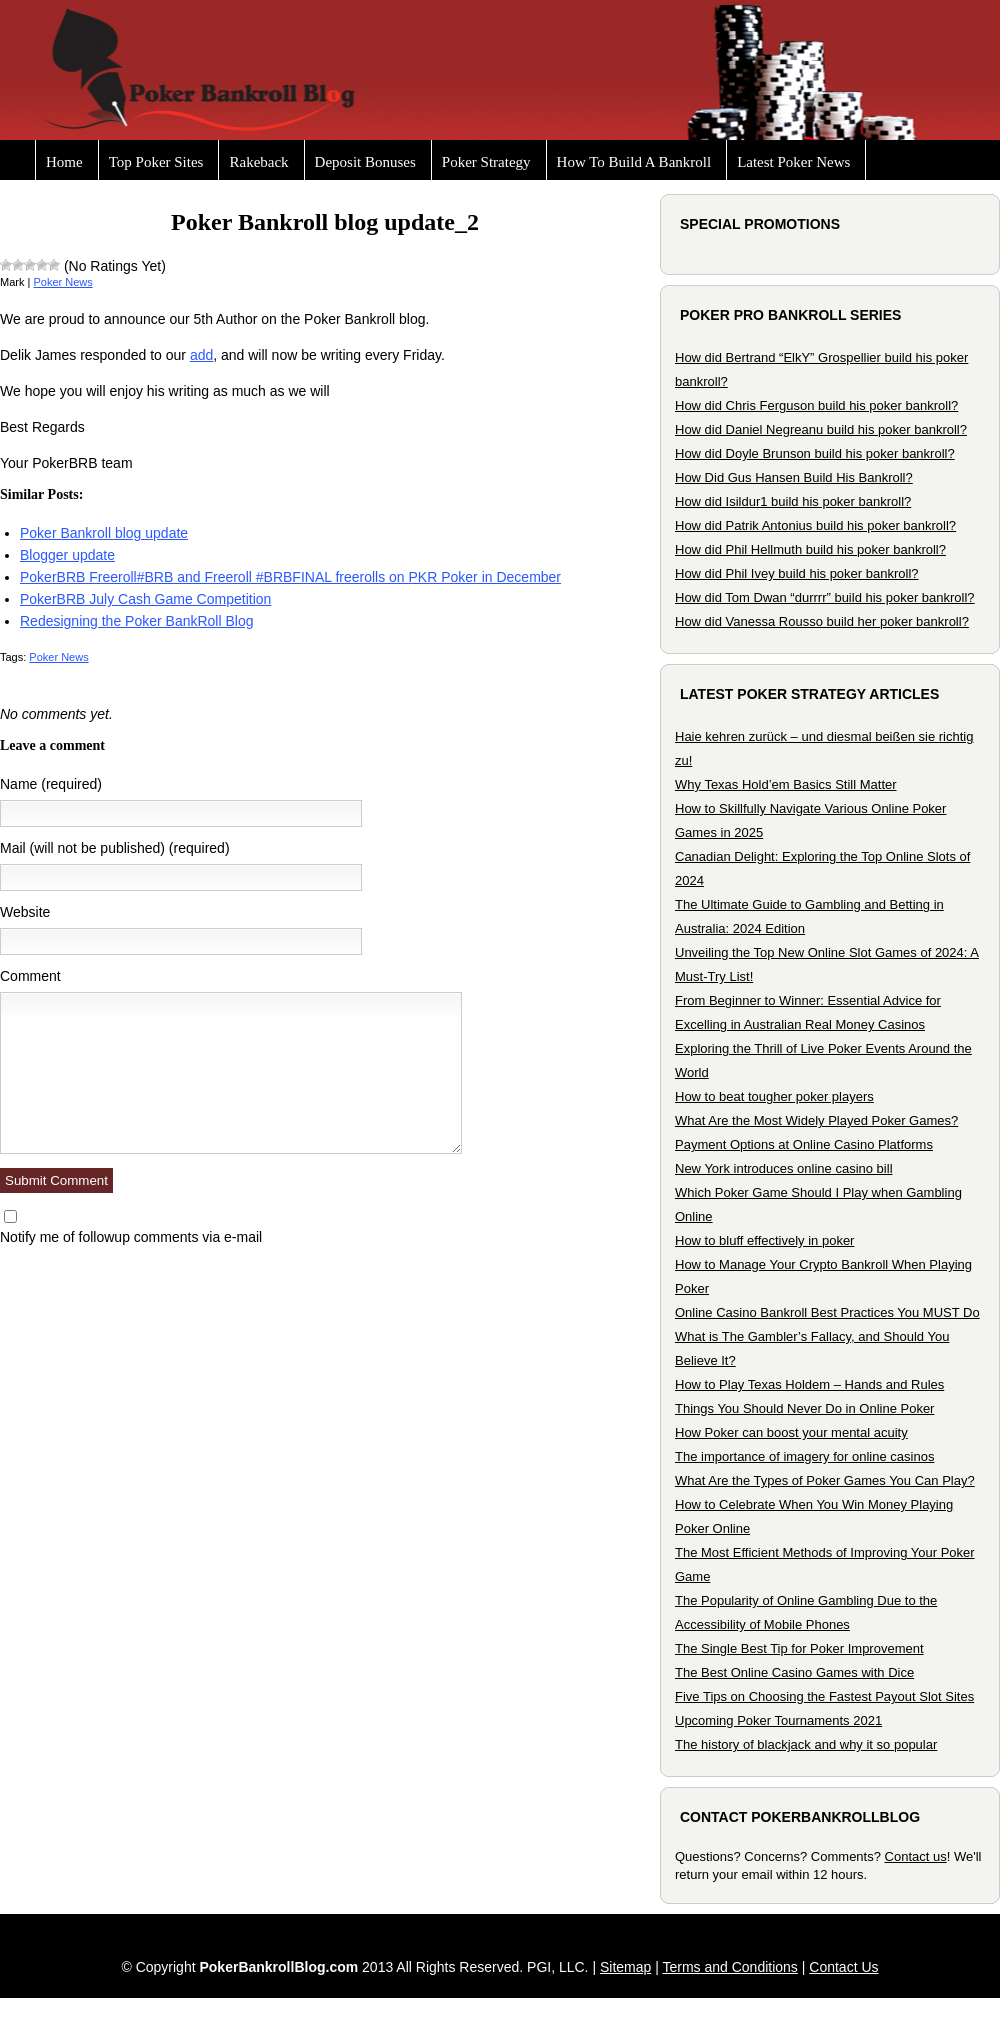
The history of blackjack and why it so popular (806, 1744)
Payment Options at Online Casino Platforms (804, 1144)
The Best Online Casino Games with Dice (794, 1672)
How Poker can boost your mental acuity (791, 1432)
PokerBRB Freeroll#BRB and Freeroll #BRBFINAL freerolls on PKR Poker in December (290, 577)
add (201, 355)
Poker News (62, 282)
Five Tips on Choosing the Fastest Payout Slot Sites (824, 1696)
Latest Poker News (793, 162)
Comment (30, 976)
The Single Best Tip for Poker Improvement (799, 1648)
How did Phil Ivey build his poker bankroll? (797, 573)
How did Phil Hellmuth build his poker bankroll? (810, 549)
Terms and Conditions (729, 1967)
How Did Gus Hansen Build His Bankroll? (794, 477)
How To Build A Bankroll (634, 162)
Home (64, 162)
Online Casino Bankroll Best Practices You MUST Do (827, 1312)
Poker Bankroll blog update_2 (325, 222)
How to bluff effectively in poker (764, 1240)
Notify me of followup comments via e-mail (131, 1237)
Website (25, 912)
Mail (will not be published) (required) (115, 848)
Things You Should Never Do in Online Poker (804, 1408)
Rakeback (258, 162)
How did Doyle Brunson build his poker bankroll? (815, 453)
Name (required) (51, 784)
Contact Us (843, 1967)
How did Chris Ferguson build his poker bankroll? (816, 405)
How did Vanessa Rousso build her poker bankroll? (822, 621)
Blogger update (67, 555)
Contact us (916, 1856)
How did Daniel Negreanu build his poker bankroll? (821, 429)
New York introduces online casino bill (784, 1168)
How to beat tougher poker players (774, 1096)
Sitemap (625, 1967)
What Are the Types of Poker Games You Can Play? (825, 1480)
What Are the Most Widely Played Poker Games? (816, 1120)
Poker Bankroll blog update (104, 533)
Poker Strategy (486, 162)
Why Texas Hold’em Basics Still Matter (786, 784)
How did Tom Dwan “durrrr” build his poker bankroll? (825, 597)
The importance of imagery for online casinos (804, 1456)
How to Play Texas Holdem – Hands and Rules (809, 1384)
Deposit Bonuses (365, 162)
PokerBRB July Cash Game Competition (145, 599)
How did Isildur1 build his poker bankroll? (793, 501)
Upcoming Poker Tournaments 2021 (778, 1720)
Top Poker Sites (156, 162)
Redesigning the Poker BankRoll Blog (136, 621)
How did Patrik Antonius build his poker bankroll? (815, 525)
